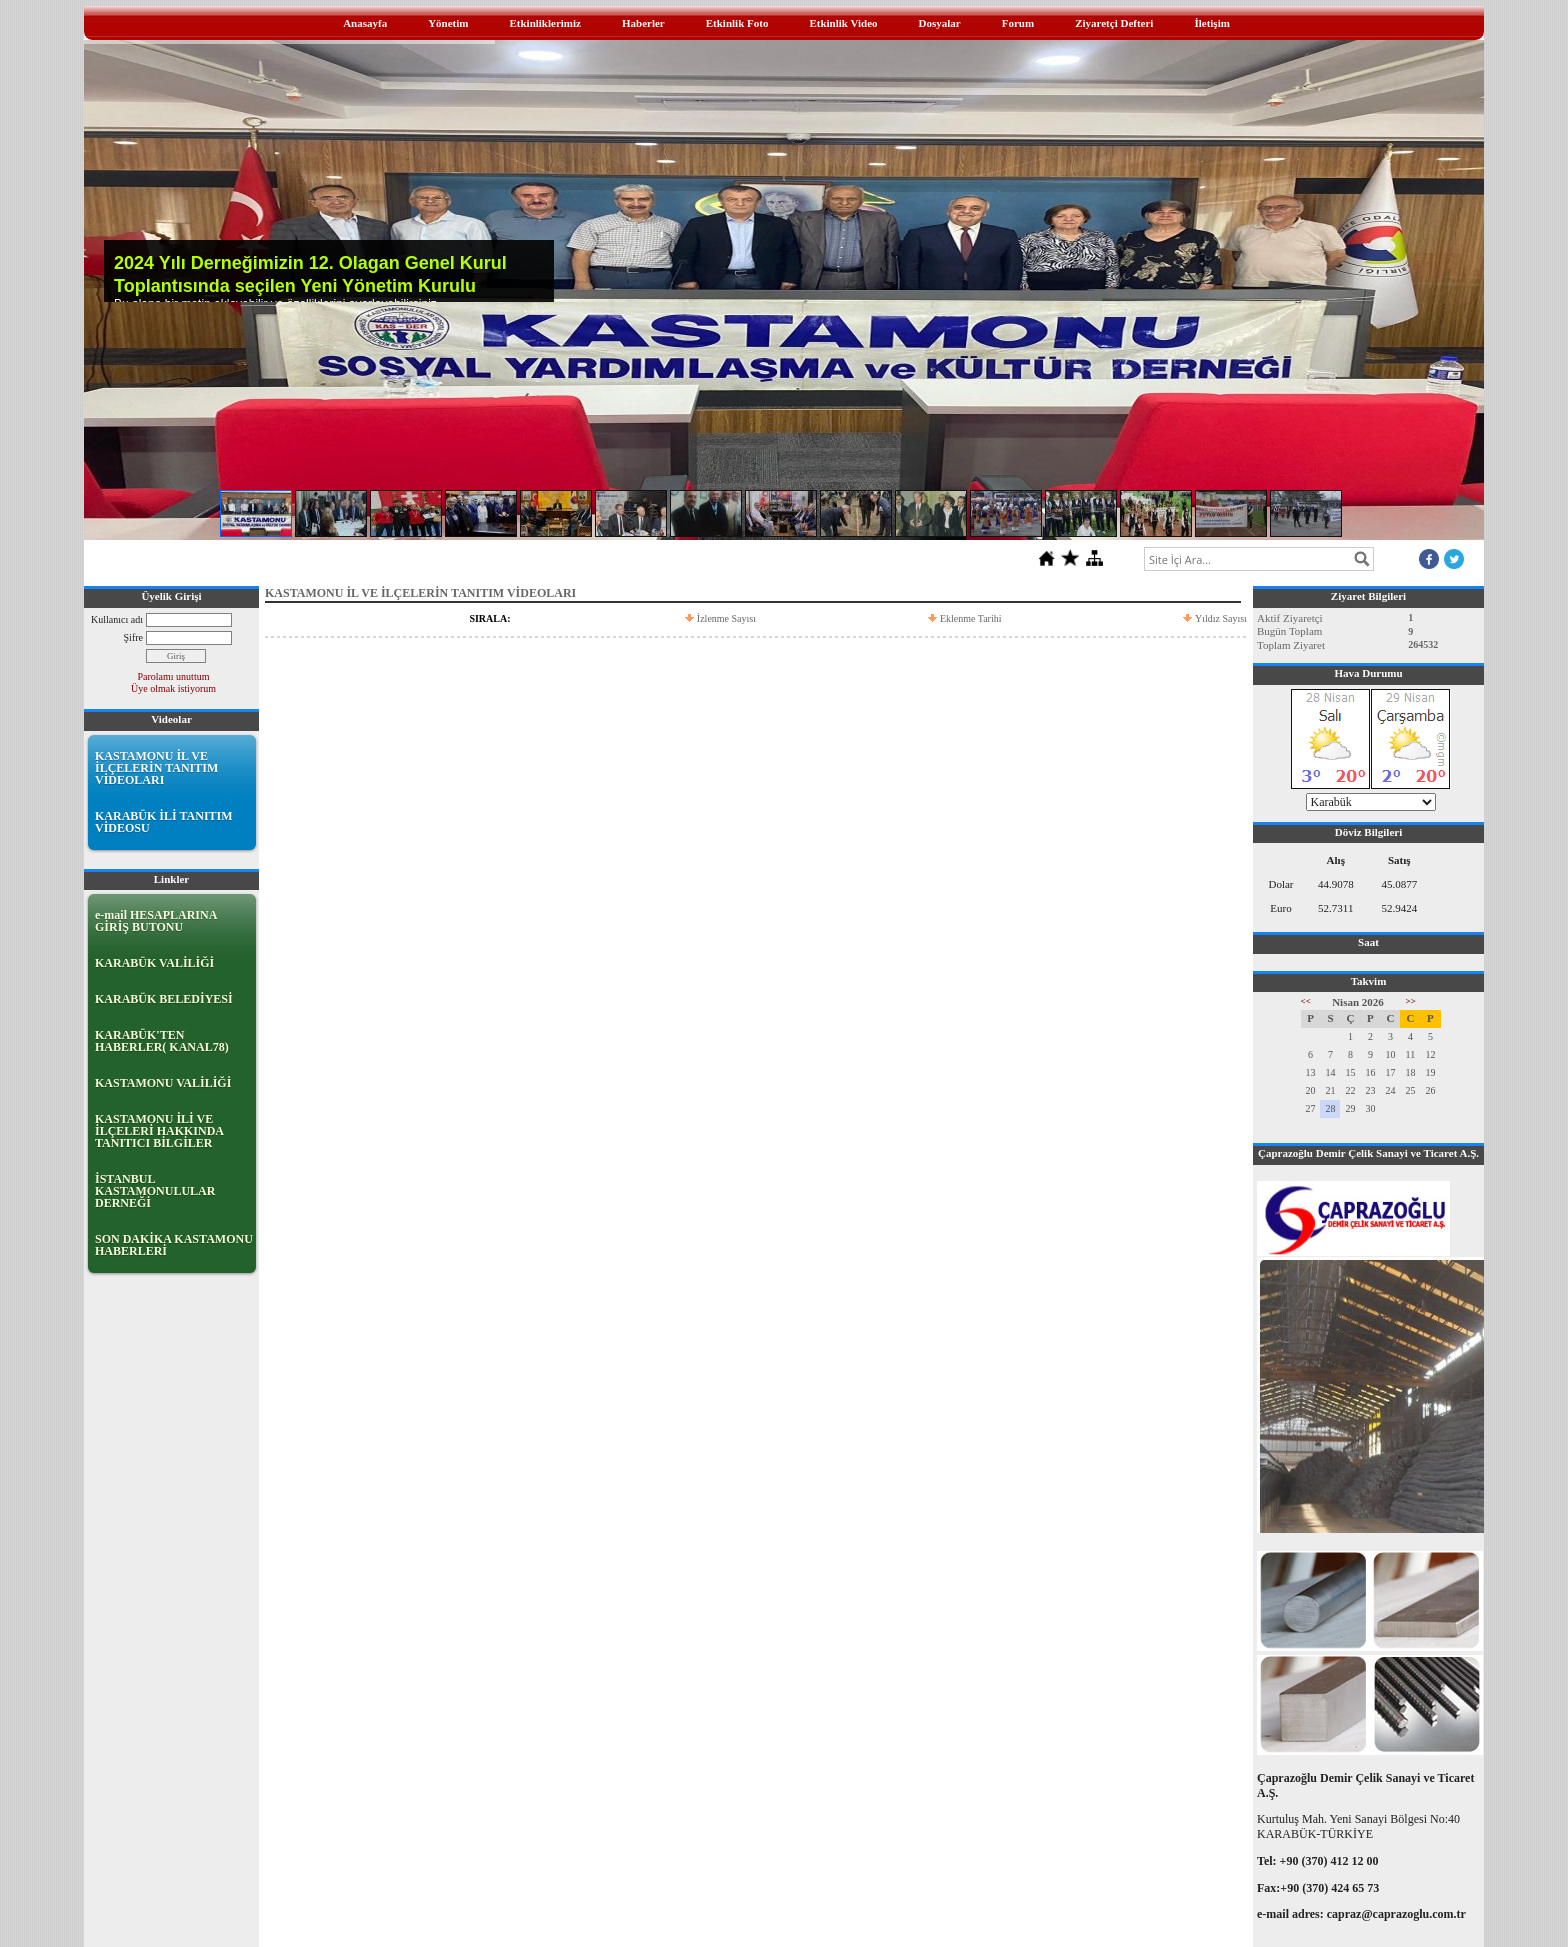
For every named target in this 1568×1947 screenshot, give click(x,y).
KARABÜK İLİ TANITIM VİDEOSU (164, 822)
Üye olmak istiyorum (173, 688)
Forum (1018, 23)
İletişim (1211, 23)
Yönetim (448, 23)
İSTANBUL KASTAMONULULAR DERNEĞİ (155, 1191)
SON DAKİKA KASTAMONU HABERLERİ (174, 1245)
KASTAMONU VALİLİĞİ (163, 1083)
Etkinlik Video (843, 23)
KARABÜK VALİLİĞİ (154, 963)
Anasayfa (365, 23)
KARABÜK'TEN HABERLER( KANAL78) (162, 1041)
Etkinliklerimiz (545, 23)
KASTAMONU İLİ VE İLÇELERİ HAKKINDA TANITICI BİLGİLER (159, 1131)
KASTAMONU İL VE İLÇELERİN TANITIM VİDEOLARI (156, 768)
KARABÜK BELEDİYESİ (164, 999)
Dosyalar (940, 23)
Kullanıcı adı (117, 619)
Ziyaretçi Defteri (1114, 23)
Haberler (643, 23)
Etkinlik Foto (737, 23)
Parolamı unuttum (174, 676)
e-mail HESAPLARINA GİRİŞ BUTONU (156, 921)
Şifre (133, 637)
